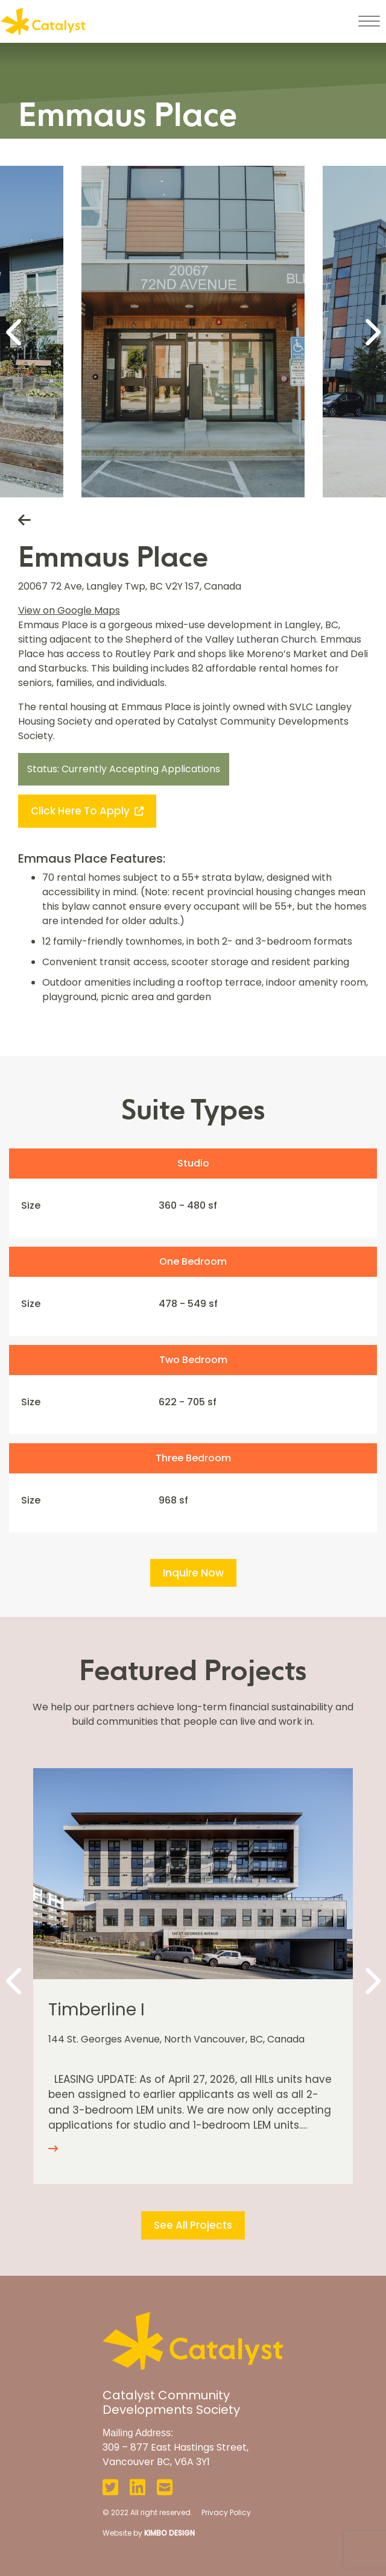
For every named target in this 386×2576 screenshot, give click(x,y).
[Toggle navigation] (368, 21)
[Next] (371, 331)
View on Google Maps (69, 610)
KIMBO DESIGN (169, 2533)
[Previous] (15, 331)
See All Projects (193, 2225)
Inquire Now (193, 1573)
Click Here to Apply (87, 811)
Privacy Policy (226, 2512)
